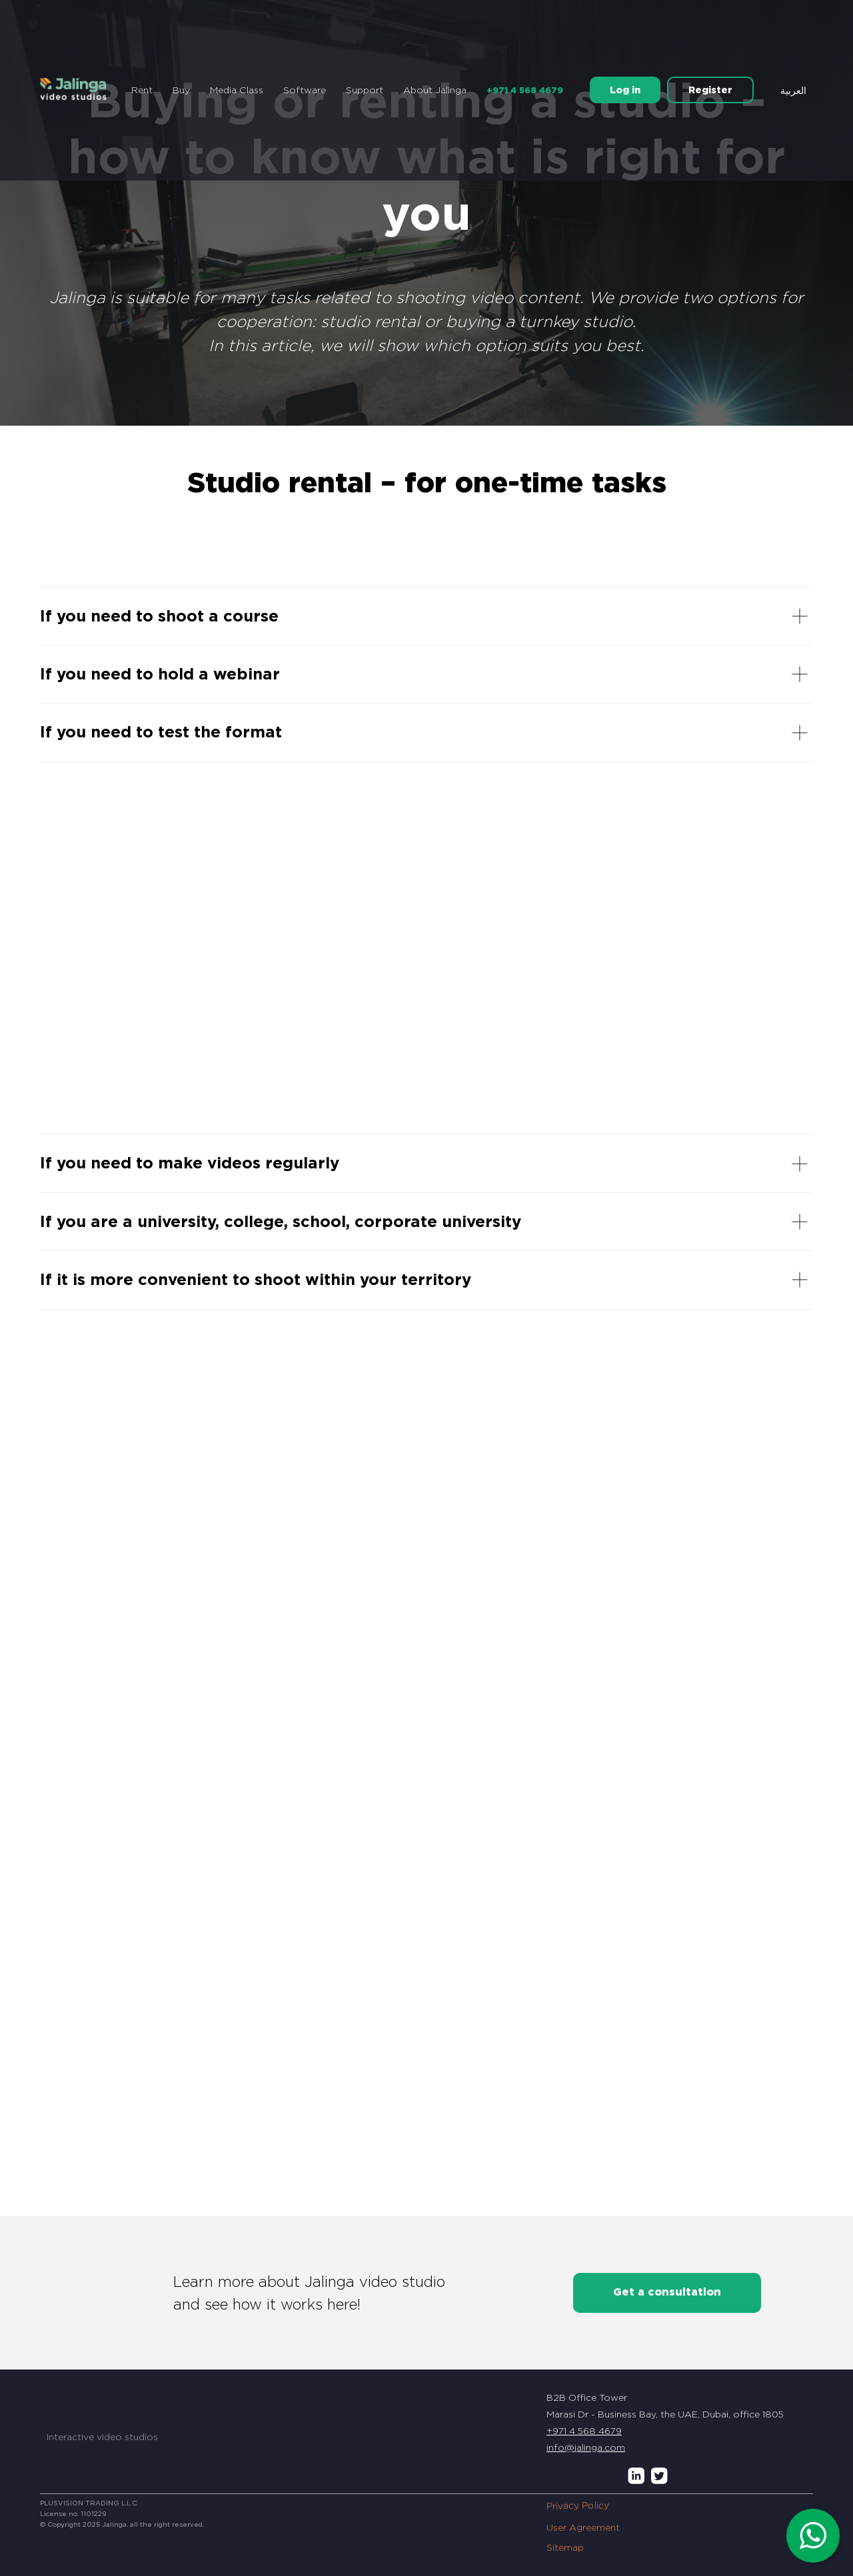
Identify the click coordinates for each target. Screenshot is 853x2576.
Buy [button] (181, 90)
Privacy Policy (577, 2505)
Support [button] (364, 90)
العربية (793, 90)
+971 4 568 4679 (524, 90)
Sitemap (565, 2547)
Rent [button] (142, 90)
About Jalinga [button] (434, 90)
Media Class (236, 90)
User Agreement (583, 2527)
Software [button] (304, 90)
